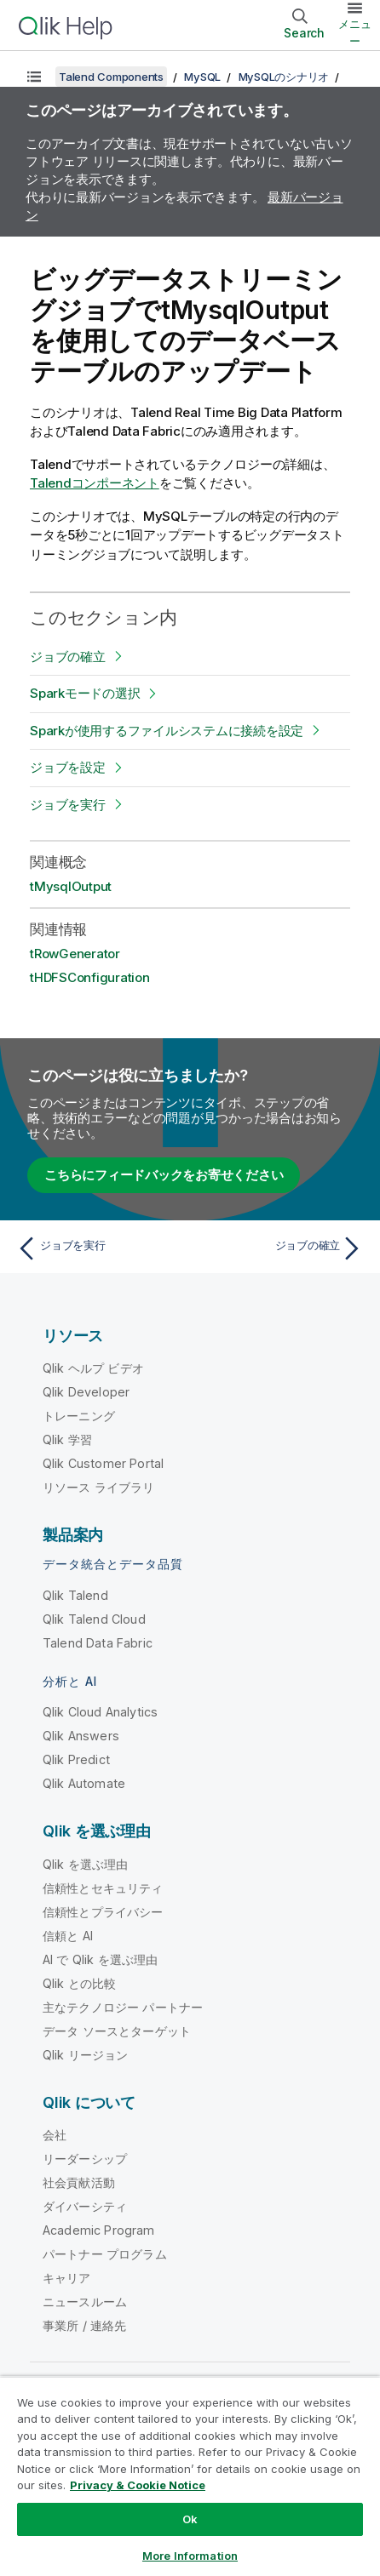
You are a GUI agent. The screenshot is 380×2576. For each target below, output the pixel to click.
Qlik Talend (75, 1595)
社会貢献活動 (79, 2182)
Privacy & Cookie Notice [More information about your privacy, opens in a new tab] (137, 2485)
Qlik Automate (84, 1783)
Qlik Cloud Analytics (100, 1712)
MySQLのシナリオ (284, 76)
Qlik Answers (81, 1735)
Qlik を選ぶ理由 (86, 1864)
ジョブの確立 (68, 656)
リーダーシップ (85, 2158)
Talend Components (111, 76)
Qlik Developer (86, 1392)
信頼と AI (68, 1935)
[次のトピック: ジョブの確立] (280, 1248)
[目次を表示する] (34, 76)
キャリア (67, 2277)
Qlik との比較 (79, 1983)
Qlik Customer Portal (103, 1463)
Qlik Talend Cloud (94, 1619)
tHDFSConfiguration (90, 977)
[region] (190, 2476)
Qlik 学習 (67, 1439)
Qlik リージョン (86, 2055)
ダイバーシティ (85, 2206)
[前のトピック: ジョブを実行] (100, 1248)
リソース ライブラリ (99, 1487)
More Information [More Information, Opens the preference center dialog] (190, 2555)
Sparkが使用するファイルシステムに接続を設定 (166, 731)
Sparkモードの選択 (85, 693)
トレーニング (79, 1415)
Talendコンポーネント (94, 483)
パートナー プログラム (105, 2254)
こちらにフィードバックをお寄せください (163, 1175)
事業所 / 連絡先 (84, 2325)
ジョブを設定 (68, 767)
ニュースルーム (85, 2301)
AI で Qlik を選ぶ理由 (100, 1959)
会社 (54, 2135)
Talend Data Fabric (98, 1643)
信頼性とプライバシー (103, 1912)
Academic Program (99, 2230)
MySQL (202, 76)
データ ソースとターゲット (117, 2031)
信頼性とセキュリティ (103, 1888)
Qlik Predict (76, 1759)
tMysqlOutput (71, 886)
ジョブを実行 (68, 805)
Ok (190, 2519)
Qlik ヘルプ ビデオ (93, 1368)
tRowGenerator (75, 953)
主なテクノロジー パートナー (123, 2007)
